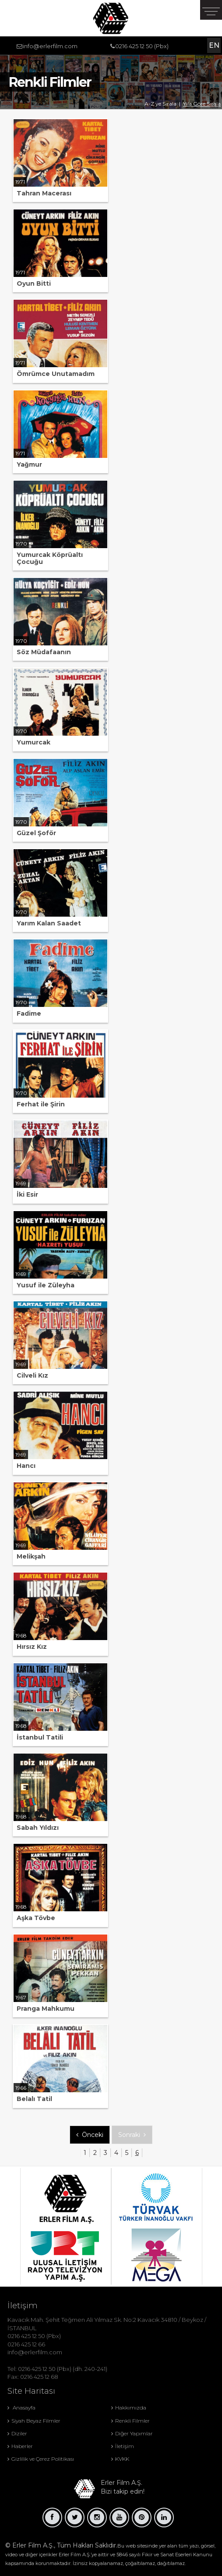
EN (214, 45)
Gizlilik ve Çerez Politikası (40, 2459)
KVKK (120, 2459)
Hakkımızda (128, 2407)
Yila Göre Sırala (202, 103)
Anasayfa (21, 2407)
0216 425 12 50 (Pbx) (142, 46)
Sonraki (132, 2135)
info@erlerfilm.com (50, 46)
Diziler (17, 2433)
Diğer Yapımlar (132, 2433)
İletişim (122, 2446)
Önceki (89, 2135)
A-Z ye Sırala (160, 103)
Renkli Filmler (130, 2420)
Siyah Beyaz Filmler (33, 2420)
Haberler (20, 2446)
